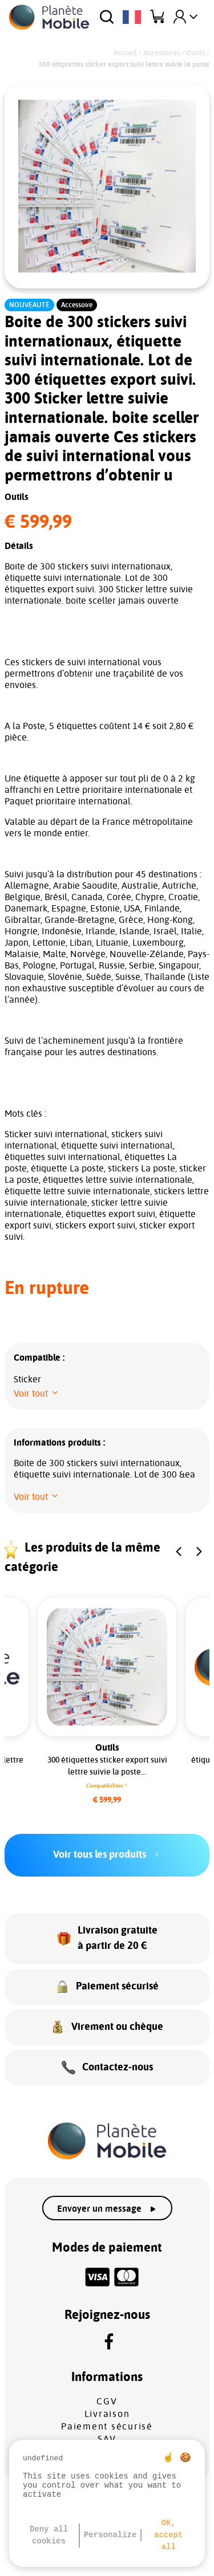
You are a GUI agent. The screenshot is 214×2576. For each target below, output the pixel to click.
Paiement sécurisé (107, 2426)
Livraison (107, 2414)
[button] (36, 1394)
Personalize (110, 2535)
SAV (107, 2439)
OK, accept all (168, 2534)
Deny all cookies (49, 2535)
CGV (106, 2401)
